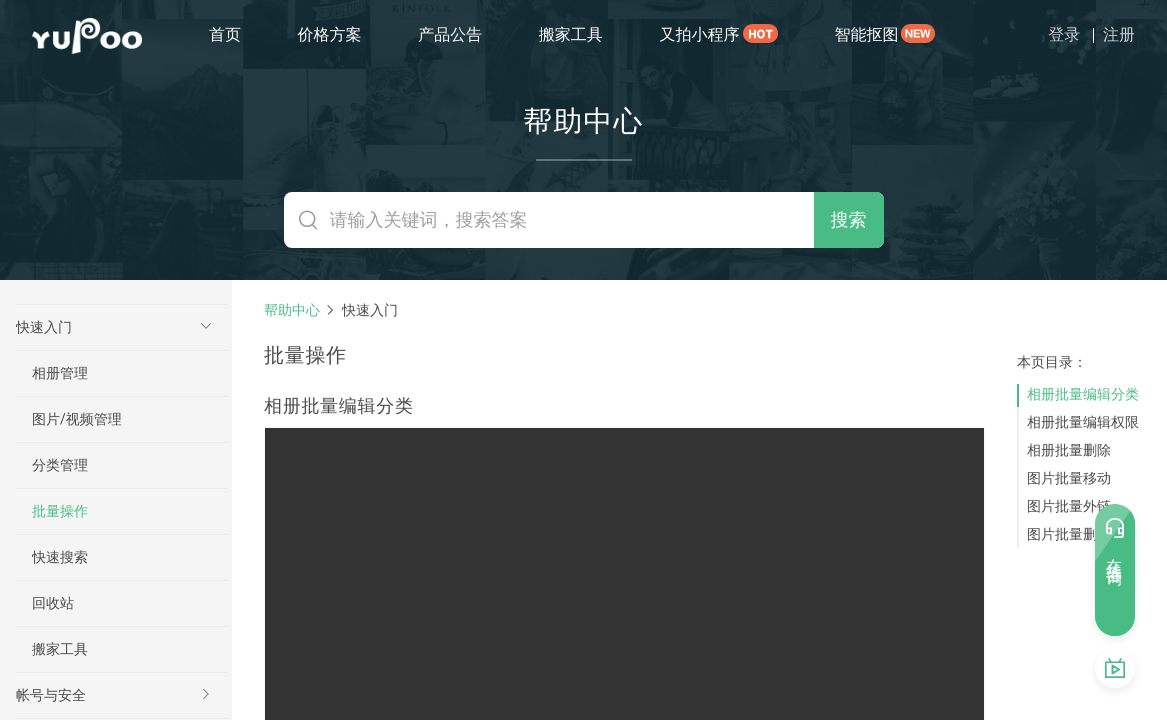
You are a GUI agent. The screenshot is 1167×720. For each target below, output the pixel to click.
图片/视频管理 (77, 419)
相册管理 (60, 373)
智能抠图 (866, 34)
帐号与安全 (51, 695)
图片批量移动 (1069, 478)
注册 (1119, 34)
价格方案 (330, 34)
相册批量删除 (1069, 450)
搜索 (849, 219)
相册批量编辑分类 (1083, 394)
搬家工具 (571, 34)
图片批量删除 (1069, 534)
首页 (225, 34)
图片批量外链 (1069, 506)
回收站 (53, 603)
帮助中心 (292, 310)
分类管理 (60, 465)
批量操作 (60, 511)
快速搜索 (60, 557)
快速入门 (44, 327)
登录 (1064, 34)
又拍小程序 (699, 34)
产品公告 (450, 34)
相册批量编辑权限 (1083, 422)
